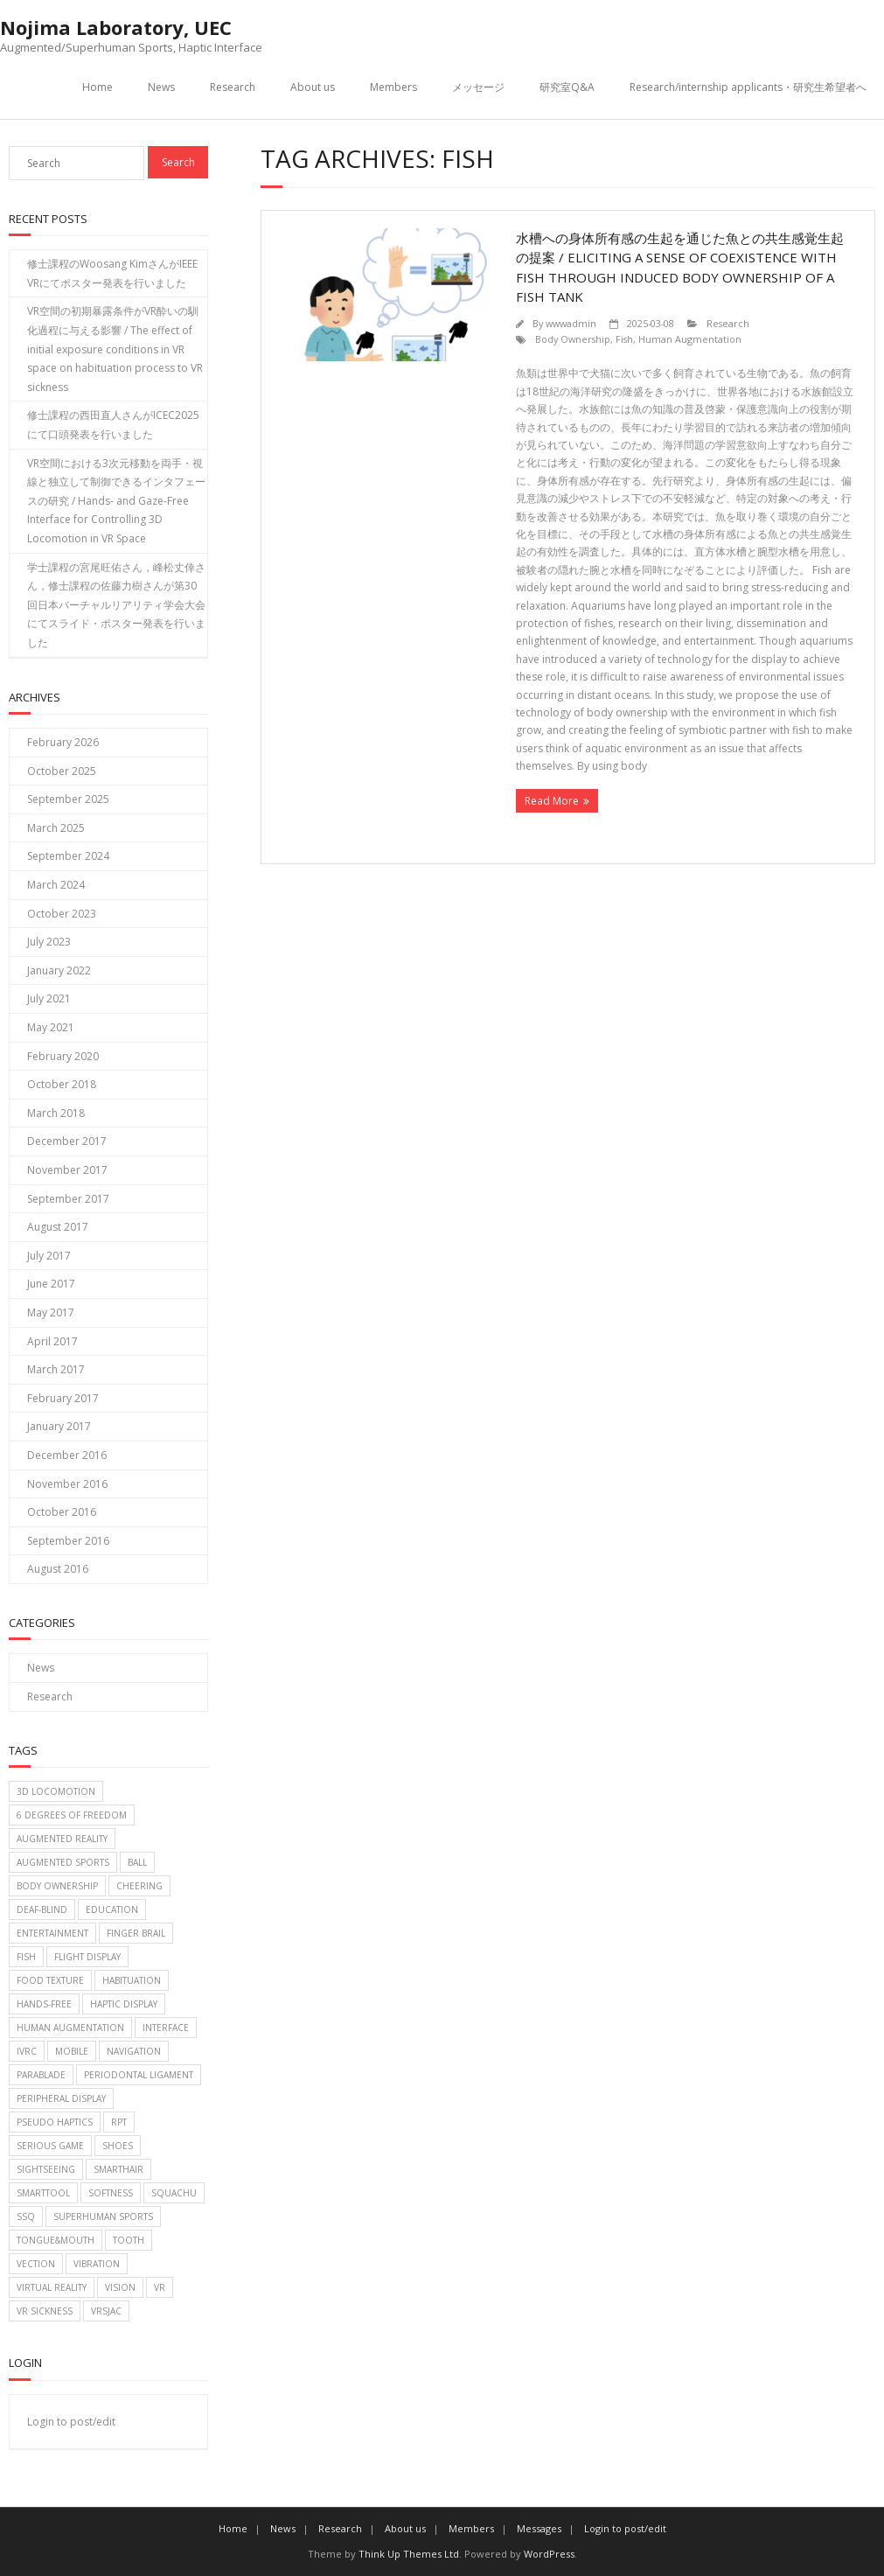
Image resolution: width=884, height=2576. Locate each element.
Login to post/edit (71, 2421)
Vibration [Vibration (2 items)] (96, 2264)
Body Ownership (572, 339)
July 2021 (49, 998)
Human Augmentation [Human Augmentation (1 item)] (70, 2027)
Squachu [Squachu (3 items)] (174, 2193)
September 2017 (68, 1198)
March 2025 (56, 827)
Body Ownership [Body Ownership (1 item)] (57, 1886)
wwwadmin (571, 323)
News (161, 87)
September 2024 (68, 855)
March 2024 (56, 884)
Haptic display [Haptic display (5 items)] (123, 2004)
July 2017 (49, 1255)
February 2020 (63, 1056)
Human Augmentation (689, 339)
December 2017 (67, 1141)
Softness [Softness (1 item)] (110, 2193)
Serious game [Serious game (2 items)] (50, 2146)
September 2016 (68, 1540)
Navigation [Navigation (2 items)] (134, 2051)
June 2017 (51, 1283)
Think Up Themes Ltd (408, 2553)
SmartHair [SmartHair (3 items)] (118, 2169)
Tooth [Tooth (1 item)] (128, 2240)
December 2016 (67, 1455)
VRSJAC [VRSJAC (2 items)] (106, 2311)
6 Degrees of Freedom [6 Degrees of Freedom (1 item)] (72, 1815)
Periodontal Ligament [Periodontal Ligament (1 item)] (138, 2075)
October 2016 (61, 1511)
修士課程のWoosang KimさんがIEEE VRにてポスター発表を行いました (112, 273)
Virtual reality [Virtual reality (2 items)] (52, 2287)
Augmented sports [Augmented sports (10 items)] (63, 1862)
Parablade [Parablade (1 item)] (41, 2075)
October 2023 (61, 913)
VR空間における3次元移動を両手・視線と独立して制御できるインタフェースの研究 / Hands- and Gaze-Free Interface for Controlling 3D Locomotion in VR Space (116, 501)
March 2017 (56, 1369)
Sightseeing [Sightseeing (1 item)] (46, 2169)
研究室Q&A (567, 87)
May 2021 (50, 1027)
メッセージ (478, 87)
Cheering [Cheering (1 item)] (139, 1886)
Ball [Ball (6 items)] (137, 1862)
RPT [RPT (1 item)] (119, 2122)
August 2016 (57, 1568)
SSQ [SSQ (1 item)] (26, 2216)
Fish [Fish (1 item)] (26, 1957)
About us (312, 87)
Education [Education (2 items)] (112, 1909)
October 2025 (61, 771)
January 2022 (59, 970)
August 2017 (57, 1226)
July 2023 (49, 941)
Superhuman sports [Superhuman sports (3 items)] (103, 2216)
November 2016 (67, 1483)
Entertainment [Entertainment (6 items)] (52, 1933)
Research (232, 87)
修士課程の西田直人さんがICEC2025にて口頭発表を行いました (113, 425)
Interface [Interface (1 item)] (166, 2027)
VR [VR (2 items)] (159, 2287)
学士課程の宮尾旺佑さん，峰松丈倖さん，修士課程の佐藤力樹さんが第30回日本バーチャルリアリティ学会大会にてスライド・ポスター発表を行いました (116, 605)
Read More (552, 800)
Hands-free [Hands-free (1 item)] (44, 2004)
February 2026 (63, 742)
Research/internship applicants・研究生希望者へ (748, 87)
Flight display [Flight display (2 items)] (87, 1957)
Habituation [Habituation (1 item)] (131, 1980)
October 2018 (61, 1084)
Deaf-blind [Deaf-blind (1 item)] (42, 1909)
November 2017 (67, 1169)
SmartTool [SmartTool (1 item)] (43, 2193)
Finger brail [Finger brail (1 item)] (136, 1933)
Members (393, 87)
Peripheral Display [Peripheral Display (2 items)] (61, 2098)
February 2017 (63, 1398)
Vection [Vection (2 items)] (36, 2264)
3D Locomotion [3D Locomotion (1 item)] (56, 1791)
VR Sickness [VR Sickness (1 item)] (45, 2311)
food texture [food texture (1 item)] (50, 1980)
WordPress (549, 2553)
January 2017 (59, 1426)
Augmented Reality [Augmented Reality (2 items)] (62, 1839)
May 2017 (50, 1312)
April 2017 (52, 1341)
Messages (539, 2528)
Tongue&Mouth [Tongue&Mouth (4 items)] (55, 2240)
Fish (624, 339)
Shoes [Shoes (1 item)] (117, 2146)
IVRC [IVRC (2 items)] (27, 2051)
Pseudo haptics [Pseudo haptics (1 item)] (55, 2122)
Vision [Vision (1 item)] (120, 2287)
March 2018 (56, 1113)
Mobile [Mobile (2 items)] (71, 2051)
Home (97, 87)
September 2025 (68, 799)
